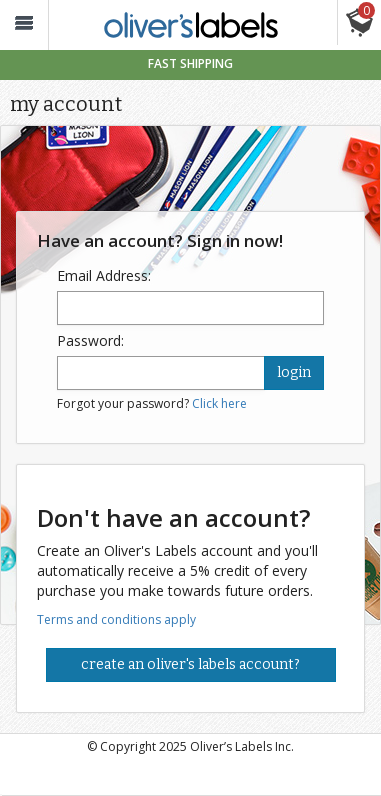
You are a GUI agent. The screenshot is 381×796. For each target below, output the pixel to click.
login (294, 372)
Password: (90, 340)
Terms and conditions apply (116, 619)
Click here (219, 403)
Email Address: (104, 275)
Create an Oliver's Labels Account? (190, 664)
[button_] (24, 25)
